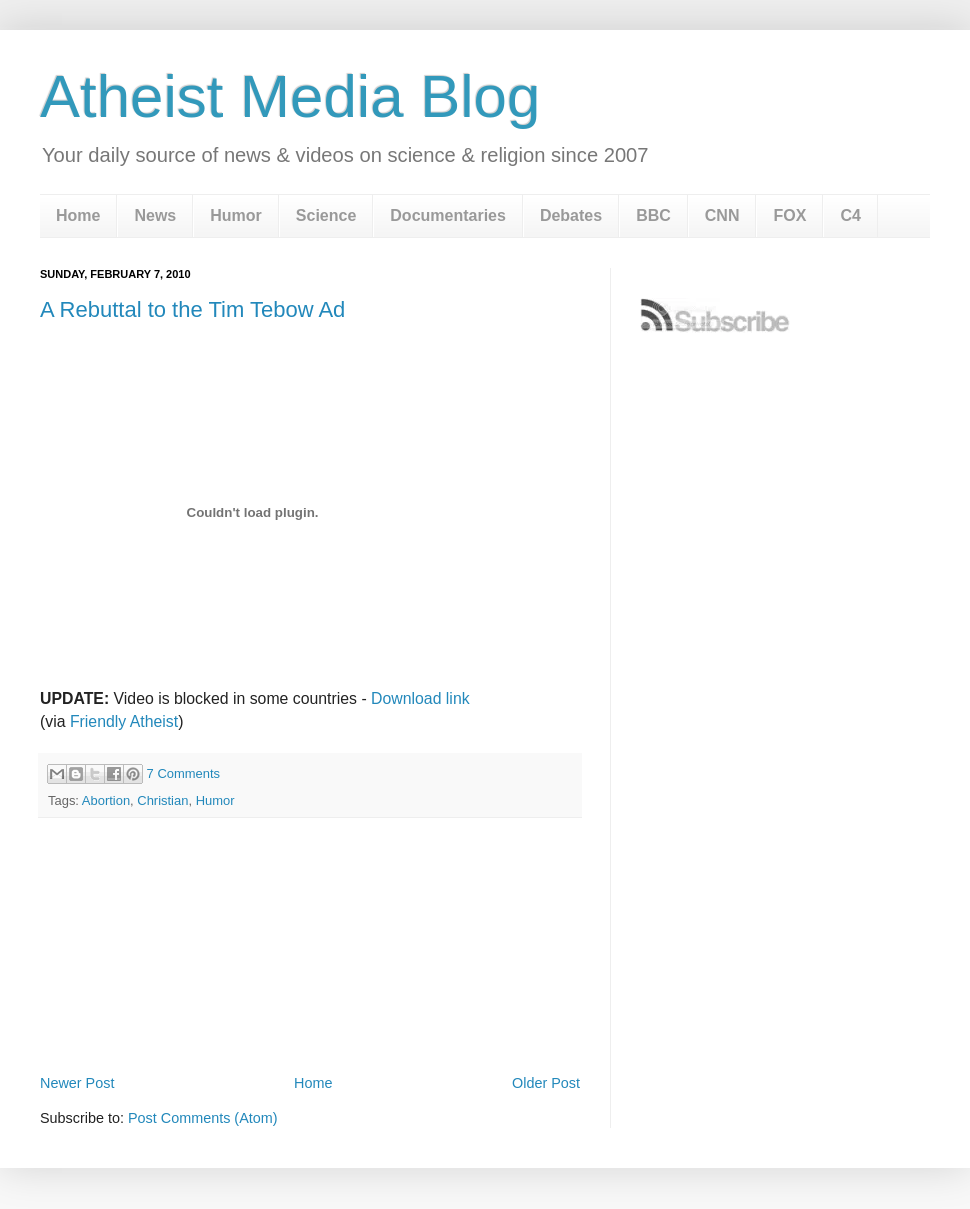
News (155, 215)
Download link (420, 698)
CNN (722, 215)
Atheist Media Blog (290, 96)
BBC (653, 215)
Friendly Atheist (124, 721)
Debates (571, 215)
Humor (236, 215)
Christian (162, 800)
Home (78, 215)
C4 (850, 215)
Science (326, 215)
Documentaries (448, 215)
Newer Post (77, 1083)
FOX (789, 215)
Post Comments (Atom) (203, 1118)
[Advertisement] (310, 1014)
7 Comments (183, 773)
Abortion (106, 800)
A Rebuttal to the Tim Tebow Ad (192, 309)
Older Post (546, 1083)
